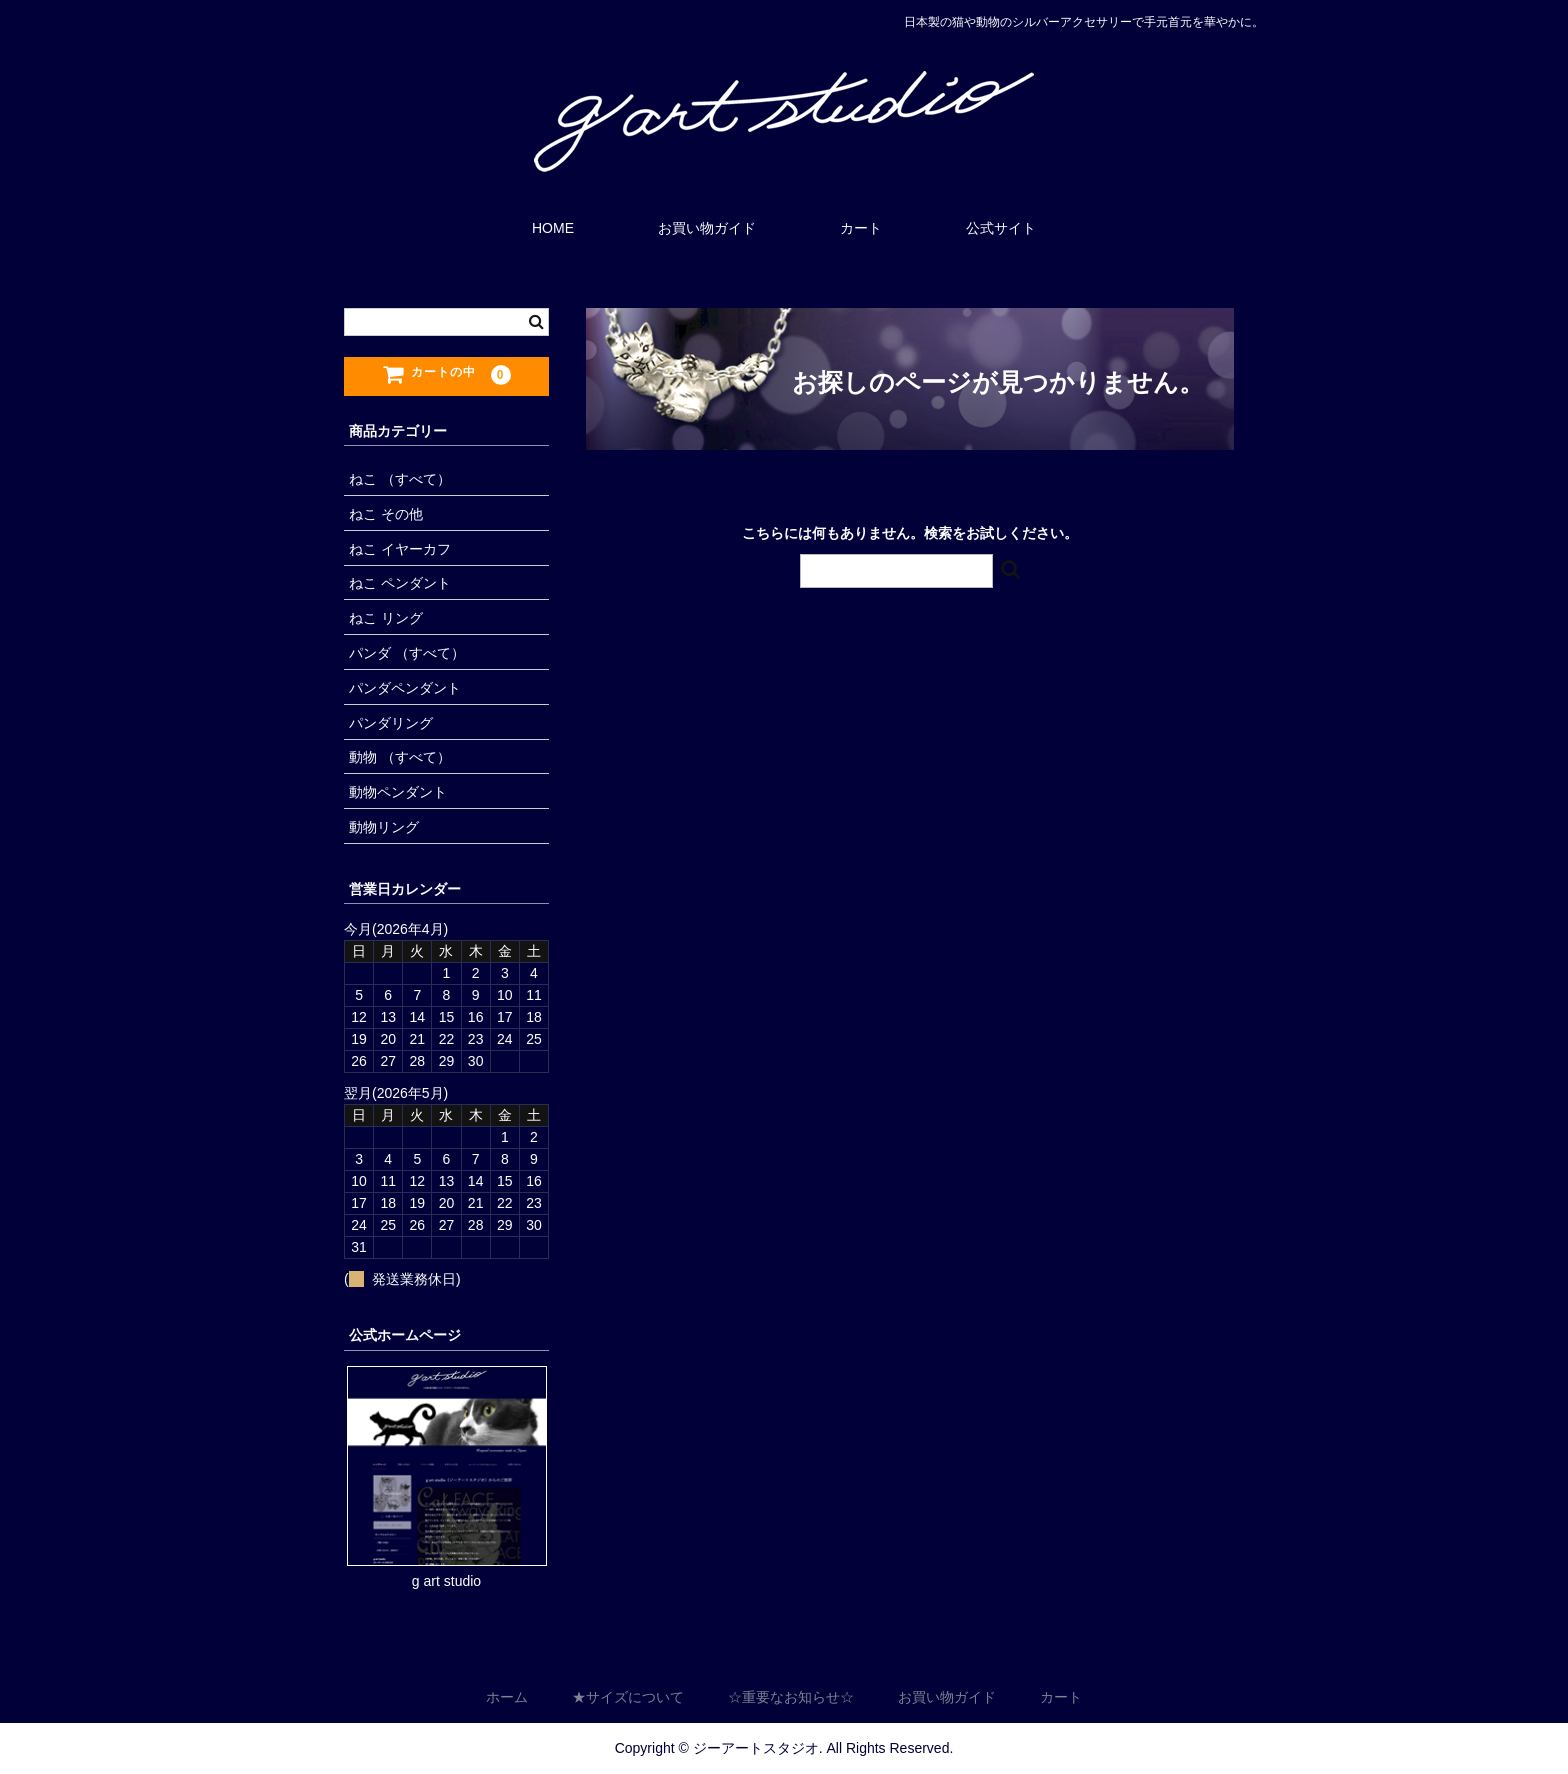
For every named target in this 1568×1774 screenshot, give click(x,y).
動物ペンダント (398, 792)
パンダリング (391, 723)
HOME (553, 228)
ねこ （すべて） (400, 479)
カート (861, 228)
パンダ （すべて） (407, 653)
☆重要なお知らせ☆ (791, 1698)
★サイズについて (628, 1698)
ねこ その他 (386, 514)
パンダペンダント (405, 688)
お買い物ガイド (707, 228)
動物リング (384, 827)
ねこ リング (386, 618)
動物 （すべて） (400, 757)
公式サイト (1001, 228)
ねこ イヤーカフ (400, 549)
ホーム (507, 1698)
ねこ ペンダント (400, 583)
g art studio (446, 1581)
